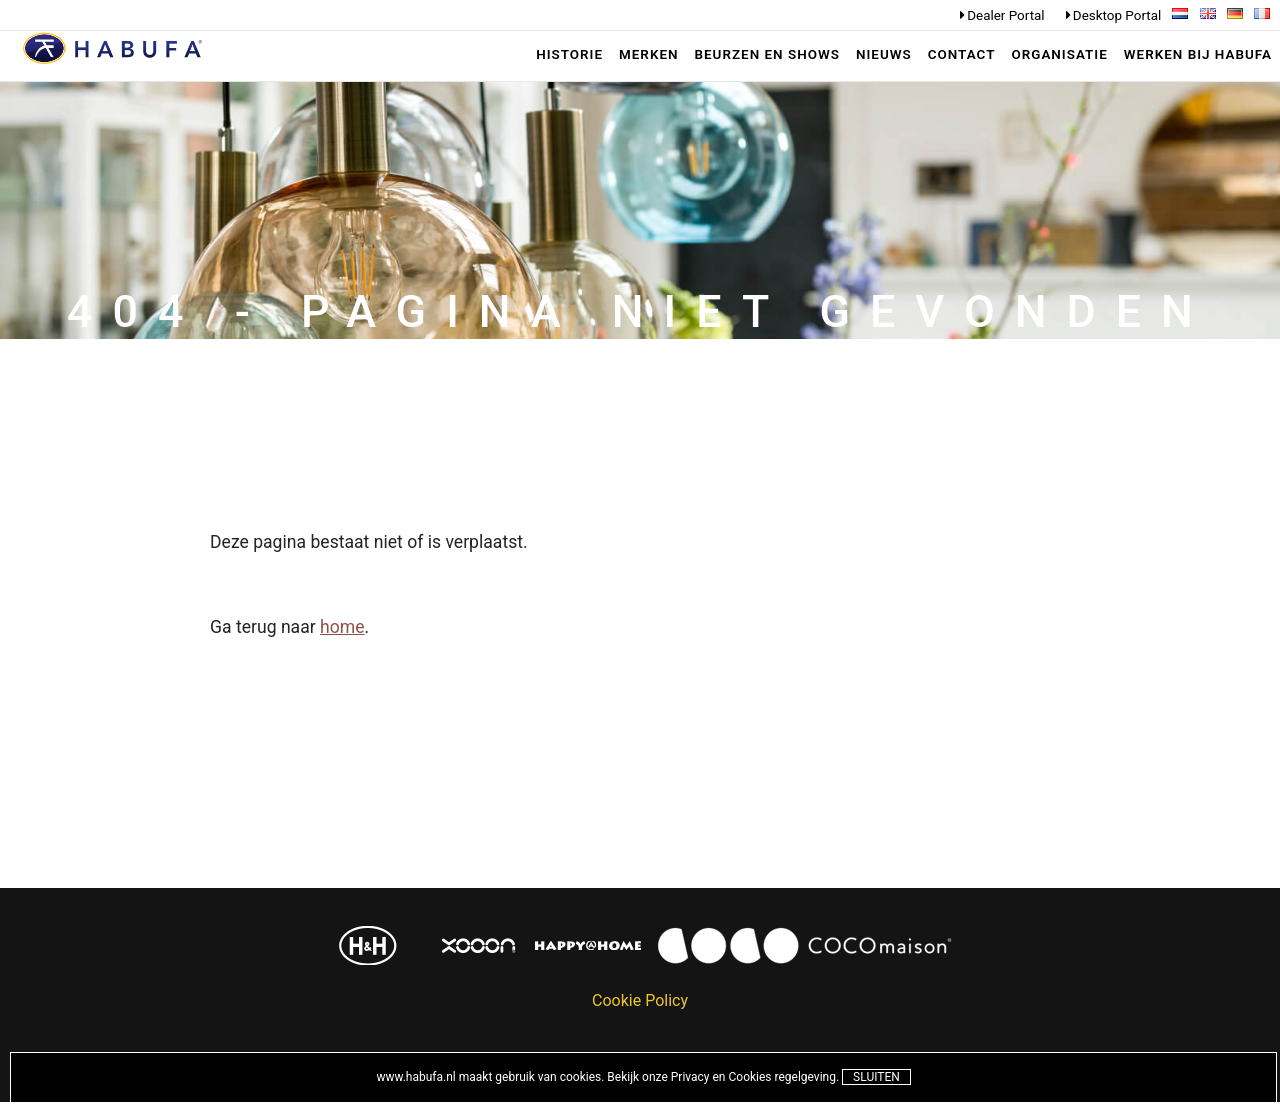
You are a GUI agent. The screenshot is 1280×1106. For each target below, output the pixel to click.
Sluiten (876, 1077)
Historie (569, 54)
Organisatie (1059, 54)
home (342, 628)
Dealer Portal (1005, 15)
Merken (648, 54)
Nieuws (884, 54)
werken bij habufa (1198, 54)
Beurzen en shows (767, 54)
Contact (962, 54)
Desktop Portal (1117, 15)
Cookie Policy (640, 1001)
